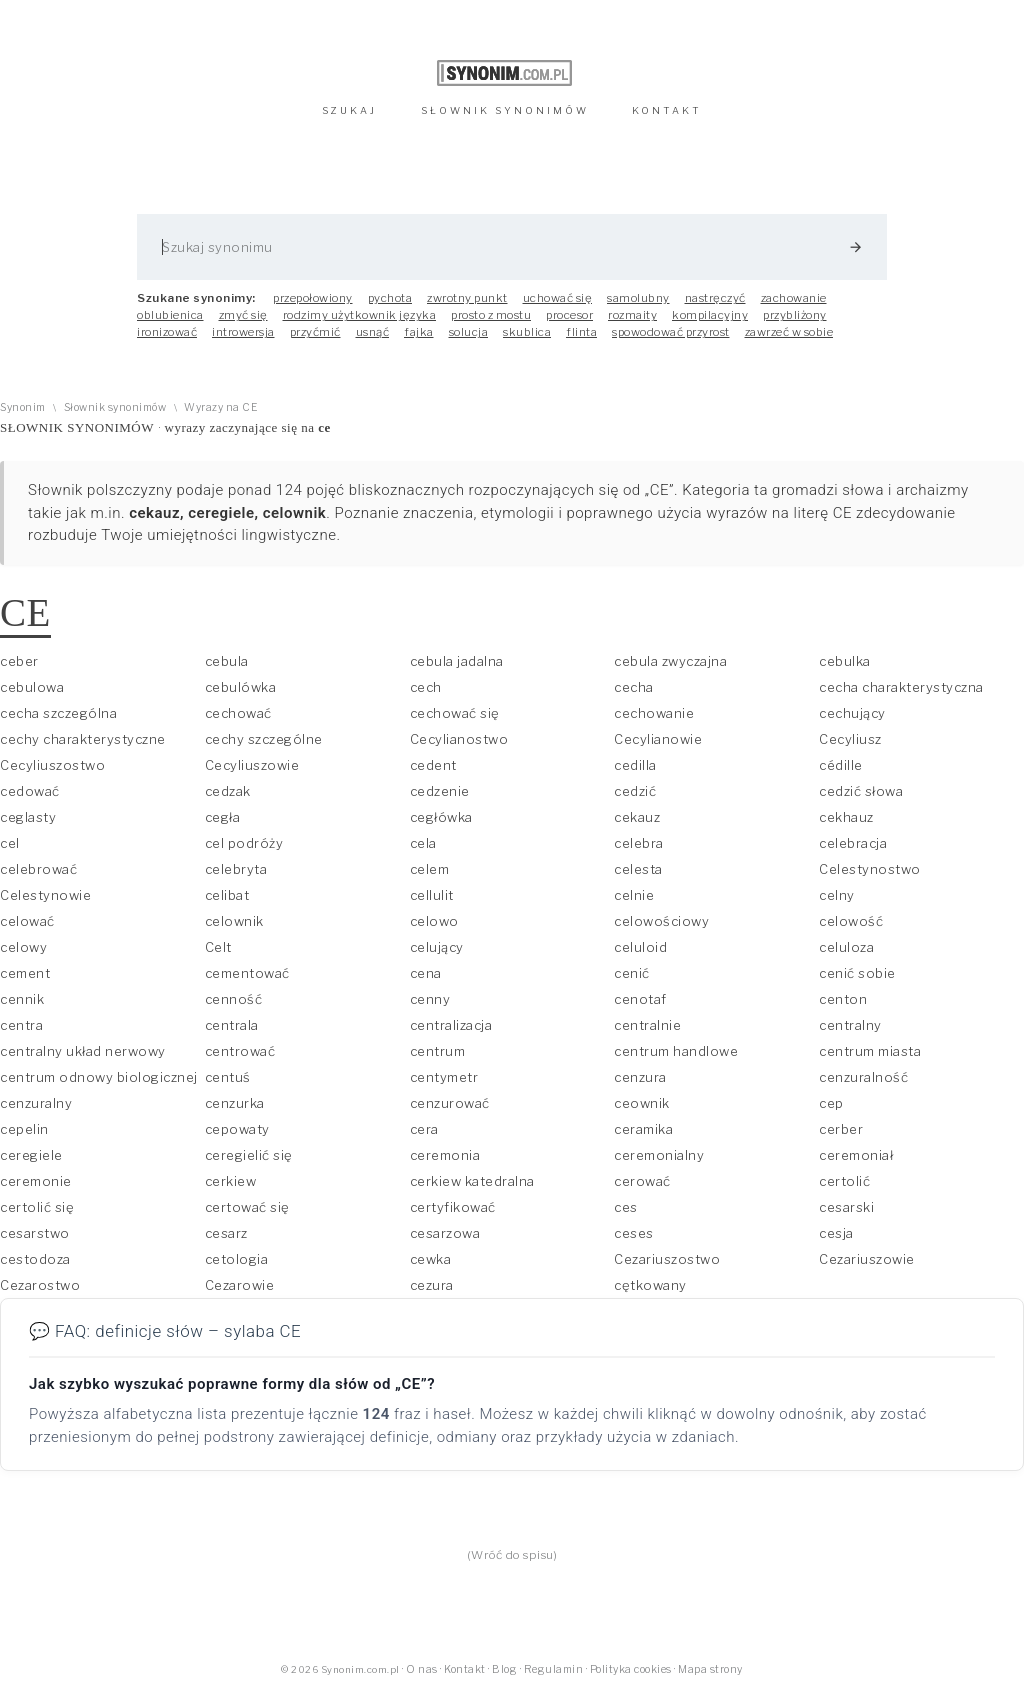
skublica (527, 332)
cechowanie (654, 713)
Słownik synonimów (115, 407)
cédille (841, 765)
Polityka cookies (631, 1669)
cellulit (432, 895)
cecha (634, 687)
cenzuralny (36, 1103)
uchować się (558, 298)
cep (831, 1103)
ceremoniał (856, 1155)
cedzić (635, 791)
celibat (227, 895)
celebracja (853, 843)
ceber (19, 661)
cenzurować (450, 1103)
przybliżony (795, 315)
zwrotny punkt (467, 298)
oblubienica (170, 315)
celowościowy (661, 921)
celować (27, 921)
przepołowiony (313, 298)
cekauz (637, 817)
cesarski (846, 1207)
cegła (223, 817)
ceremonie (36, 1181)
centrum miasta (870, 1051)
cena (426, 973)
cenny (430, 999)
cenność (234, 999)
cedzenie (440, 791)
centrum (438, 1051)
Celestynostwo (870, 869)
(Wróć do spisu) (512, 1555)
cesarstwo (35, 1233)
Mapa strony (710, 1669)
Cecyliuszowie (252, 765)
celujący (437, 947)
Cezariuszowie (867, 1259)
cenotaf (640, 999)
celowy (23, 947)
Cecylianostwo (459, 739)
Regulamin (554, 1669)
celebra (639, 843)
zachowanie (794, 298)
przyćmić (315, 332)
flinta (581, 332)
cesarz (226, 1233)
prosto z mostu (491, 315)
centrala (232, 1025)
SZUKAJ (349, 110)
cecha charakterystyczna (901, 687)
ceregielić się (249, 1155)
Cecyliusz (850, 739)
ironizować (167, 332)
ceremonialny (659, 1155)
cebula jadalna (457, 661)
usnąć (373, 332)
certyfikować (453, 1207)
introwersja (243, 332)
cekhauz (846, 817)
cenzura (640, 1077)
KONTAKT (667, 110)
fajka (419, 332)
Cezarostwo (40, 1285)
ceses (634, 1233)
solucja (469, 332)
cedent (433, 765)
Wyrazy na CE (220, 407)
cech (426, 687)
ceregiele (31, 1155)
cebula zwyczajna (670, 661)
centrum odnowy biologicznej (99, 1077)
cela (423, 843)
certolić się (37, 1207)
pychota (390, 298)
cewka (431, 1259)
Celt (218, 947)
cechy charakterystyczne (83, 739)
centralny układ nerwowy (83, 1051)
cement (25, 973)
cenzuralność (863, 1077)
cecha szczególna (58, 713)
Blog (504, 1669)
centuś (228, 1077)
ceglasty (28, 817)
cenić (632, 973)
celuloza (846, 947)
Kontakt (465, 1669)
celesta (638, 869)
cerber (841, 1129)
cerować (642, 1181)
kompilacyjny (710, 315)
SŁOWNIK (505, 110)
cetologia (237, 1259)
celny (837, 895)
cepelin (24, 1129)
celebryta (236, 869)
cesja (836, 1233)
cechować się (455, 713)
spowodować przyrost (671, 332)
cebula (227, 661)
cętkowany (650, 1285)
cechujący (852, 713)
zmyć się (243, 315)
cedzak (228, 791)
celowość (851, 921)
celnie (634, 895)
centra (21, 1025)
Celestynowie (45, 895)
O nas (422, 1669)
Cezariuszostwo (667, 1259)
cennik (22, 999)
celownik (234, 921)
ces (626, 1207)
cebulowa (32, 687)
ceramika (643, 1129)
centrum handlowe (676, 1051)
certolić (844, 1181)
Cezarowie (240, 1285)
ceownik (642, 1103)
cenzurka (235, 1103)
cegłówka (441, 817)
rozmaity (632, 315)
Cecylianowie (658, 739)
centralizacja (451, 1025)
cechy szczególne (264, 739)
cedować (30, 791)
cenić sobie (857, 973)
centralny (850, 1025)
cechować (238, 713)
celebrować (38, 869)
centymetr (444, 1077)
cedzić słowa (861, 791)
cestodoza (35, 1259)
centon (843, 999)
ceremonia (445, 1155)
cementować (247, 973)
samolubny (638, 298)
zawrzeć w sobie (789, 332)
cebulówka (241, 687)
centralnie (647, 1025)
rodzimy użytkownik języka (360, 315)
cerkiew (231, 1181)
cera (424, 1129)
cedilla (635, 765)
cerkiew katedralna (472, 1181)
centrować (240, 1051)
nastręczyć (715, 298)
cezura (432, 1285)
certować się (247, 1207)
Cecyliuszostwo (52, 765)
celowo (434, 921)
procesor (569, 315)
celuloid (640, 947)
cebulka (845, 661)
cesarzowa (445, 1233)
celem (430, 869)
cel (10, 843)
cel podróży (244, 843)
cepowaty (237, 1129)
